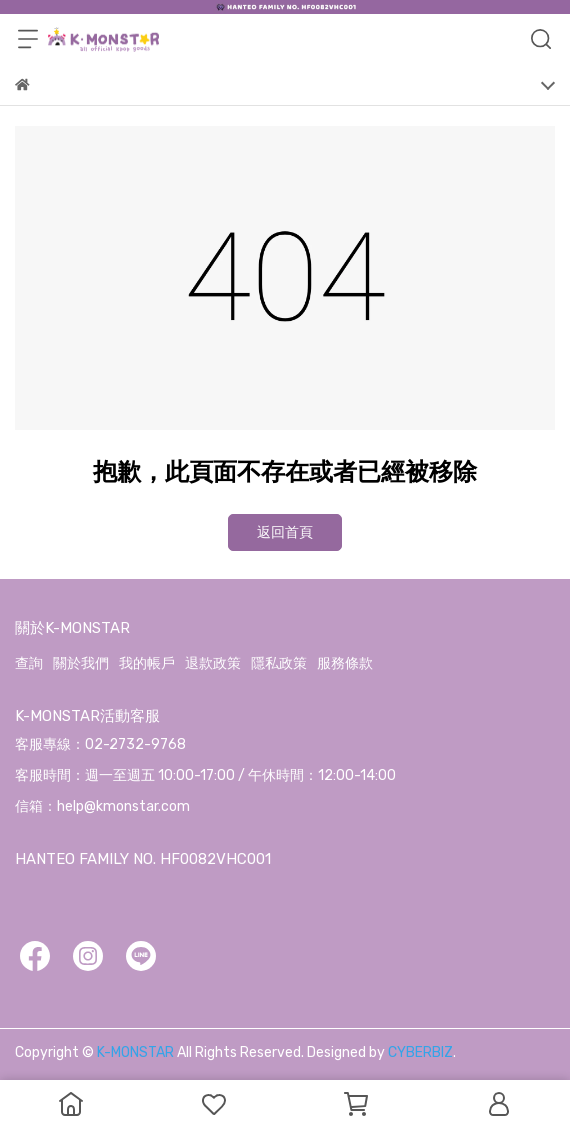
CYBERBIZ (420, 1052)
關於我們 (81, 663)
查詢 (29, 663)
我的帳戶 (147, 663)
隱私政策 (279, 663)
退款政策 (213, 663)
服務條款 (345, 663)
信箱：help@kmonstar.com (102, 806)
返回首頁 (285, 532)
